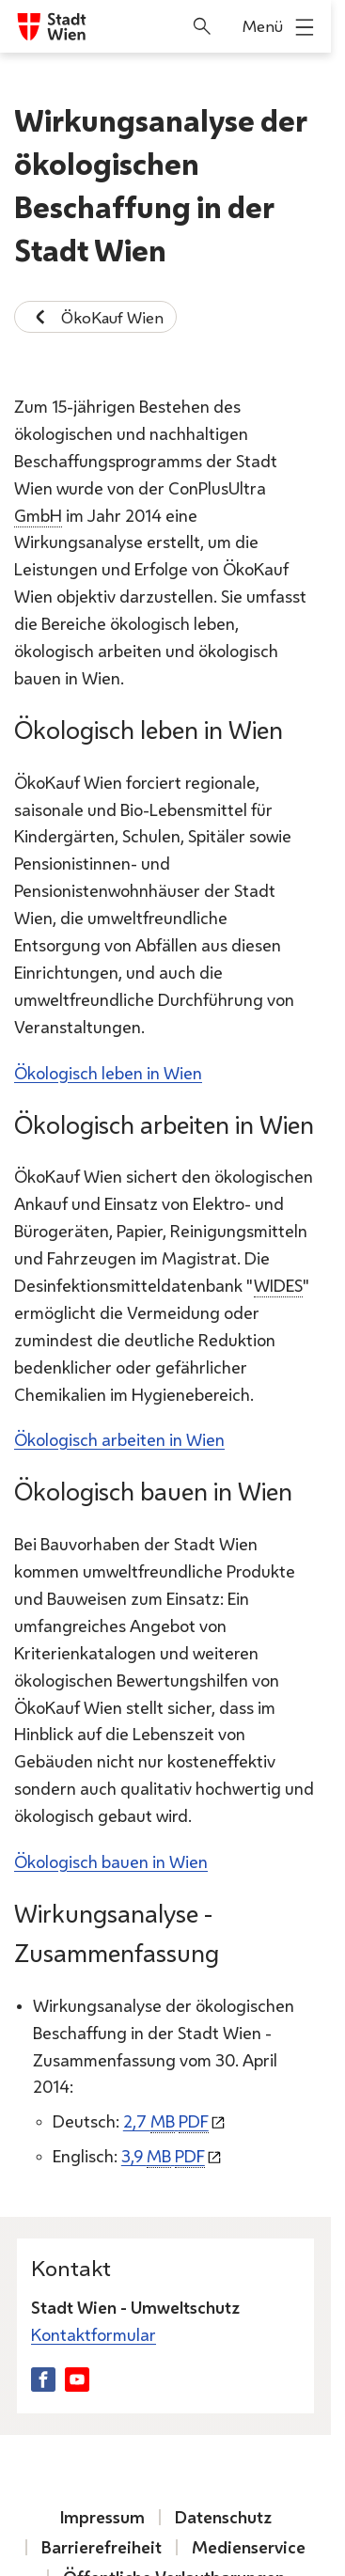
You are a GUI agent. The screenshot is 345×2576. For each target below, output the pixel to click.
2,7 (166, 2121)
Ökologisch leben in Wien (108, 1071)
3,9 (163, 2155)
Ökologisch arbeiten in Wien (119, 1439)
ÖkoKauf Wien (95, 317)
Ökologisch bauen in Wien (111, 1861)
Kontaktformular (93, 2334)
